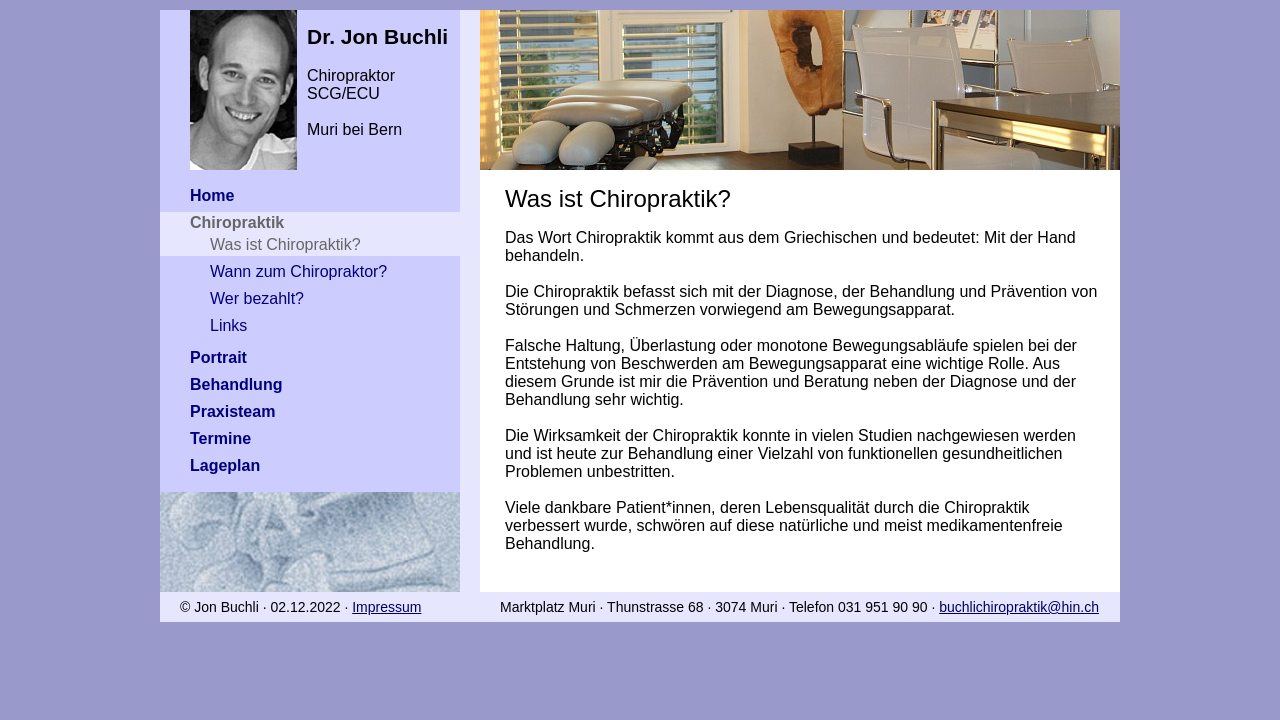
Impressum (386, 607)
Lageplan (225, 465)
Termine (220, 438)
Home (212, 195)
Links (228, 325)
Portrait (218, 357)
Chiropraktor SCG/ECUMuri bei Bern (310, 74)
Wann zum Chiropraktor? (298, 271)
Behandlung (236, 384)
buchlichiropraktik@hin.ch (1019, 607)
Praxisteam (232, 411)
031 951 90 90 (883, 607)
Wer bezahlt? (257, 298)
